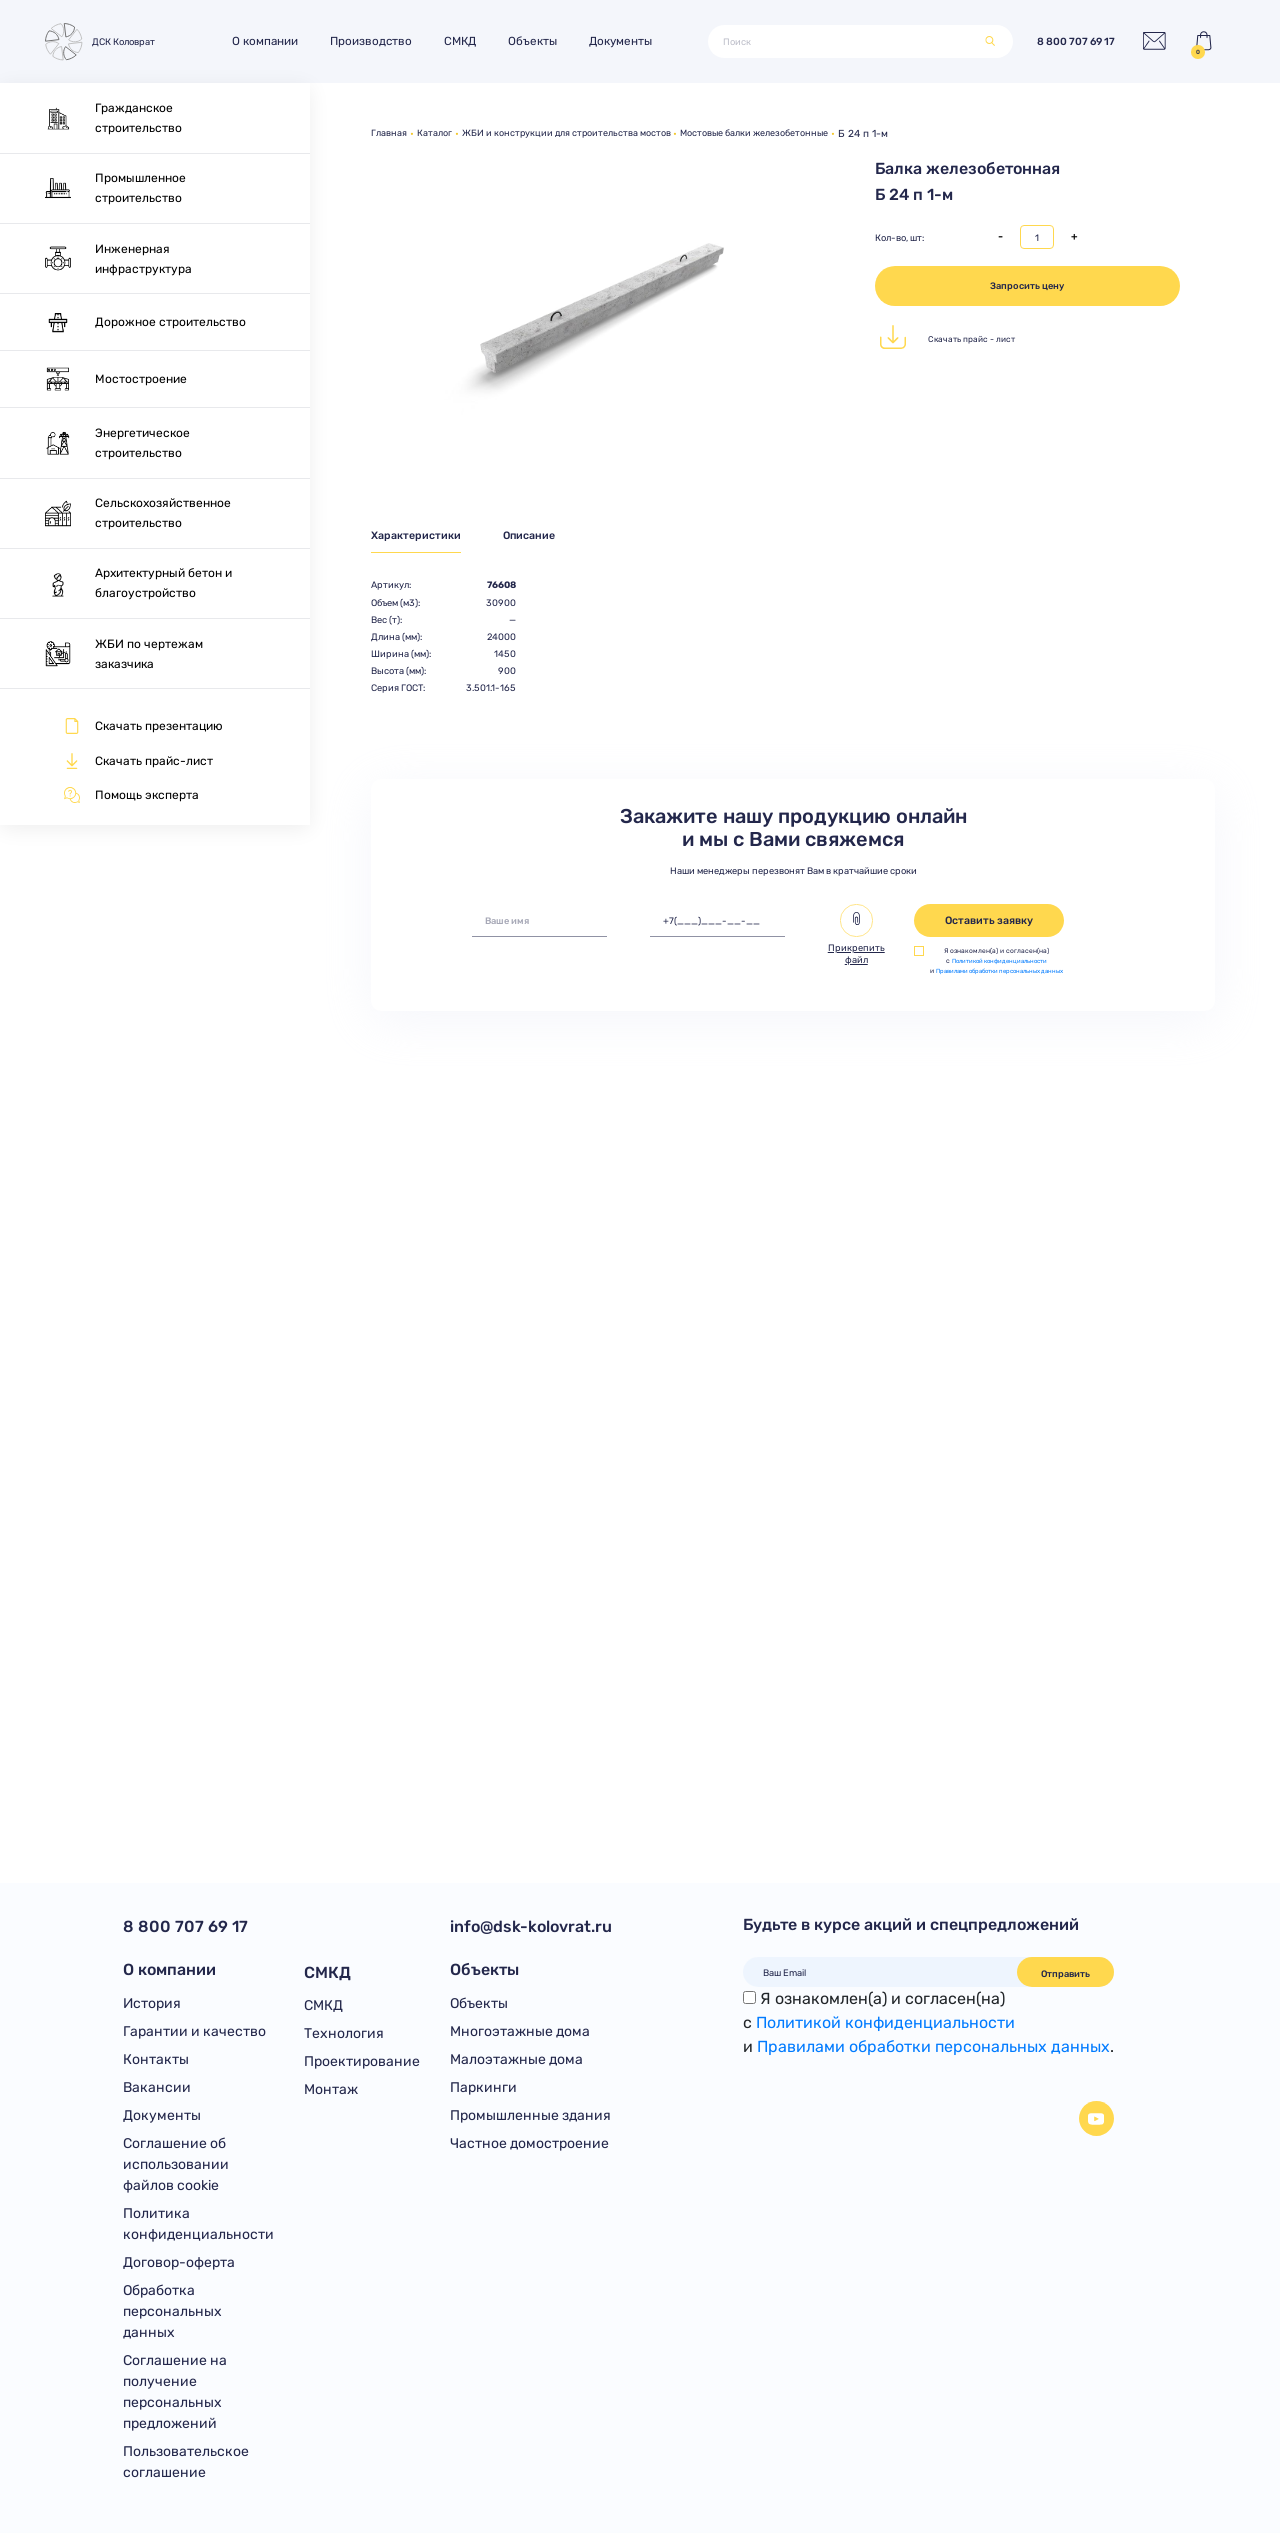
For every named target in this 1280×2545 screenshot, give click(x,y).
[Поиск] (842, 41)
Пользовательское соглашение (186, 2474)
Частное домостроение (529, 2150)
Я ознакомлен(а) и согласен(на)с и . (928, 2022)
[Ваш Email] (880, 1972)
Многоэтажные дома (520, 2034)
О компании (275, 41)
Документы (630, 41)
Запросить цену (1027, 285)
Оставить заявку (989, 923)
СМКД (470, 41)
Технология (344, 2034)
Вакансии (157, 2092)
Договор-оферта (179, 2271)
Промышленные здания (530, 2121)
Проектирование (362, 2063)
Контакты (156, 2063)
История (152, 2005)
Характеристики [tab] (419, 536)
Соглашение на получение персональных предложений (175, 2403)
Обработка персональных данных (172, 2321)
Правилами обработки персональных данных (933, 2046)
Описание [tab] (543, 536)
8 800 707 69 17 (1062, 41)
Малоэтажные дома (516, 2063)
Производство (381, 41)
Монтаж (331, 2092)
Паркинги (483, 2092)
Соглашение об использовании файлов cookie (176, 2171)
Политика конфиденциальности (198, 2232)
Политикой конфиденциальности (999, 964)
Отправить (1065, 1973)
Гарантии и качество (194, 2034)
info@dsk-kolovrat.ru (531, 1926)
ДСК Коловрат (103, 41)
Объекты (542, 41)
